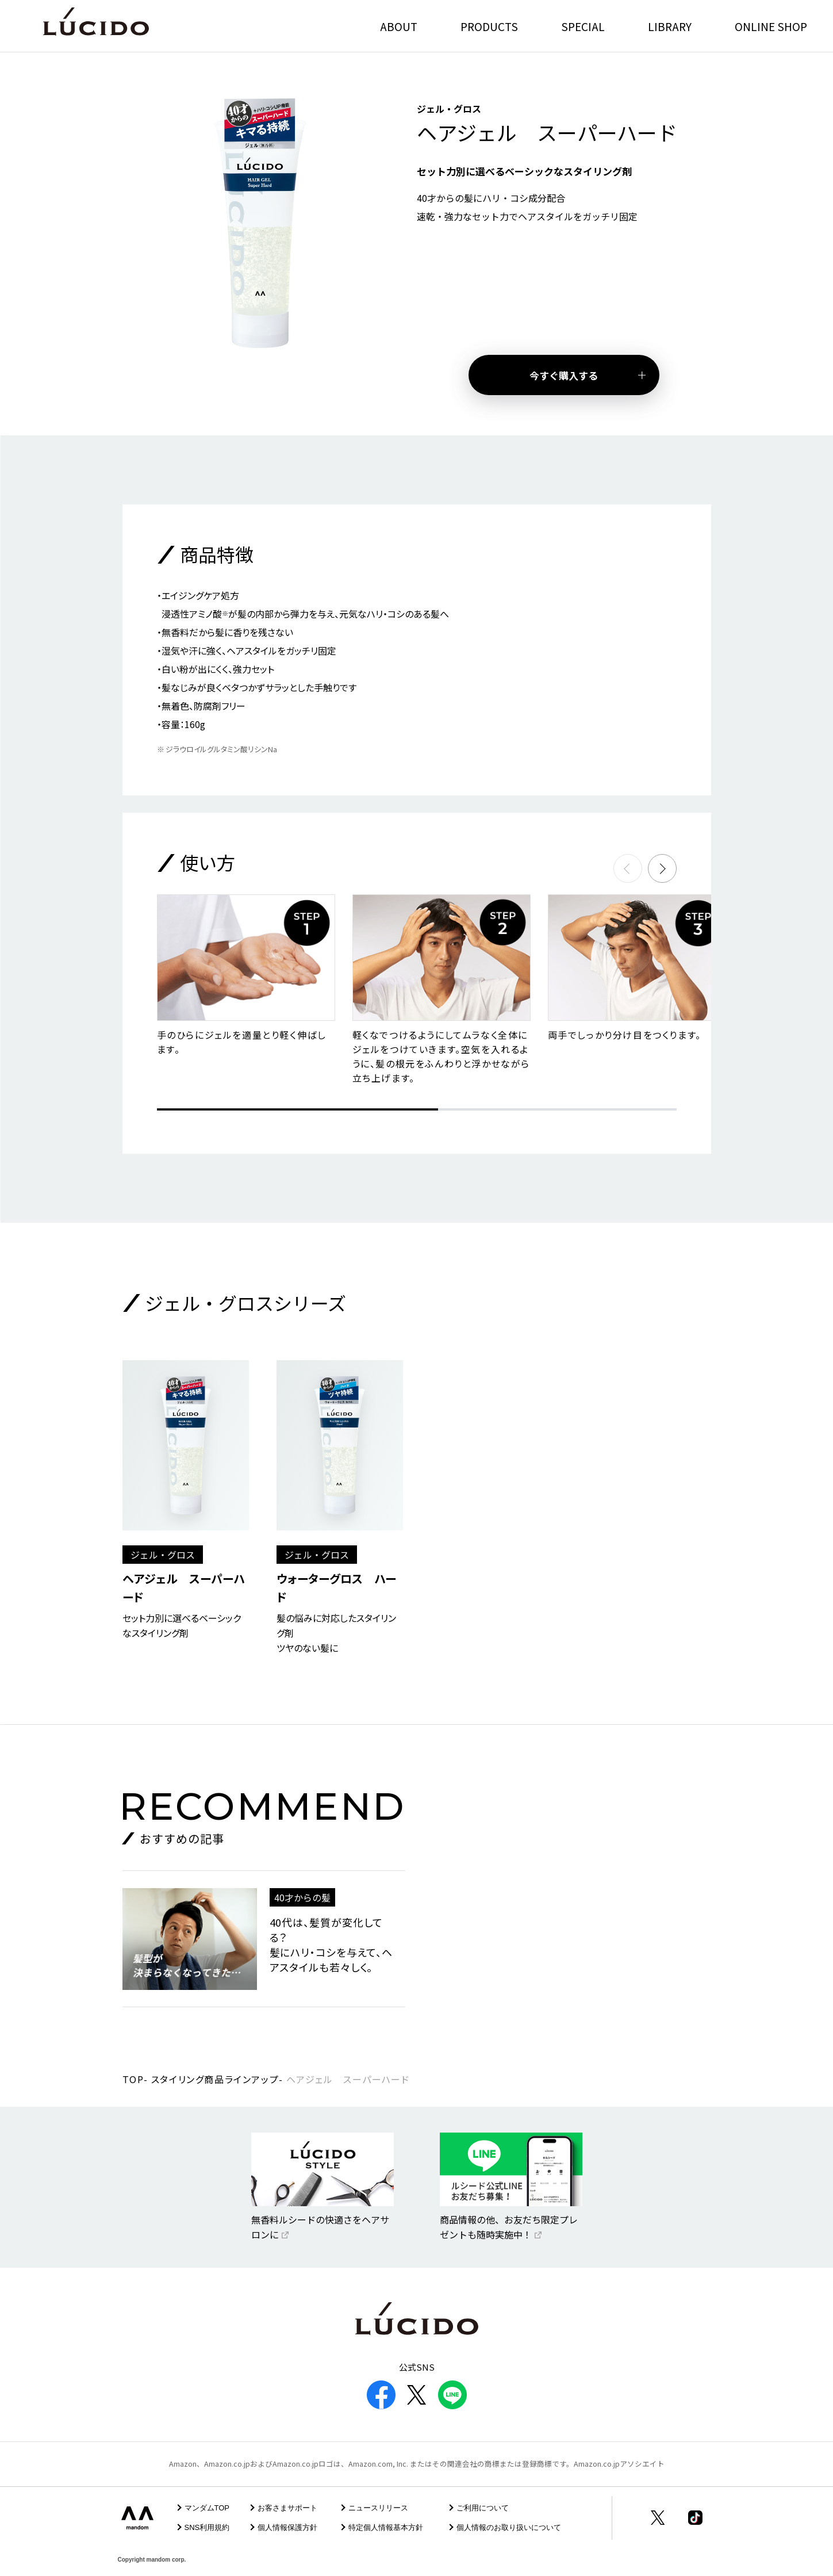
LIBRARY (670, 26)
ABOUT (398, 26)
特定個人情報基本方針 (385, 2527)
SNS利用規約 (207, 2527)
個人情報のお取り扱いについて (508, 2527)
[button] (662, 868)
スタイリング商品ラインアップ (215, 2079)
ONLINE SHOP (771, 26)
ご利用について (482, 2508)
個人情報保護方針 (287, 2527)
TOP (133, 2079)
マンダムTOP (207, 2508)
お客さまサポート (287, 2508)
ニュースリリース (378, 2508)
